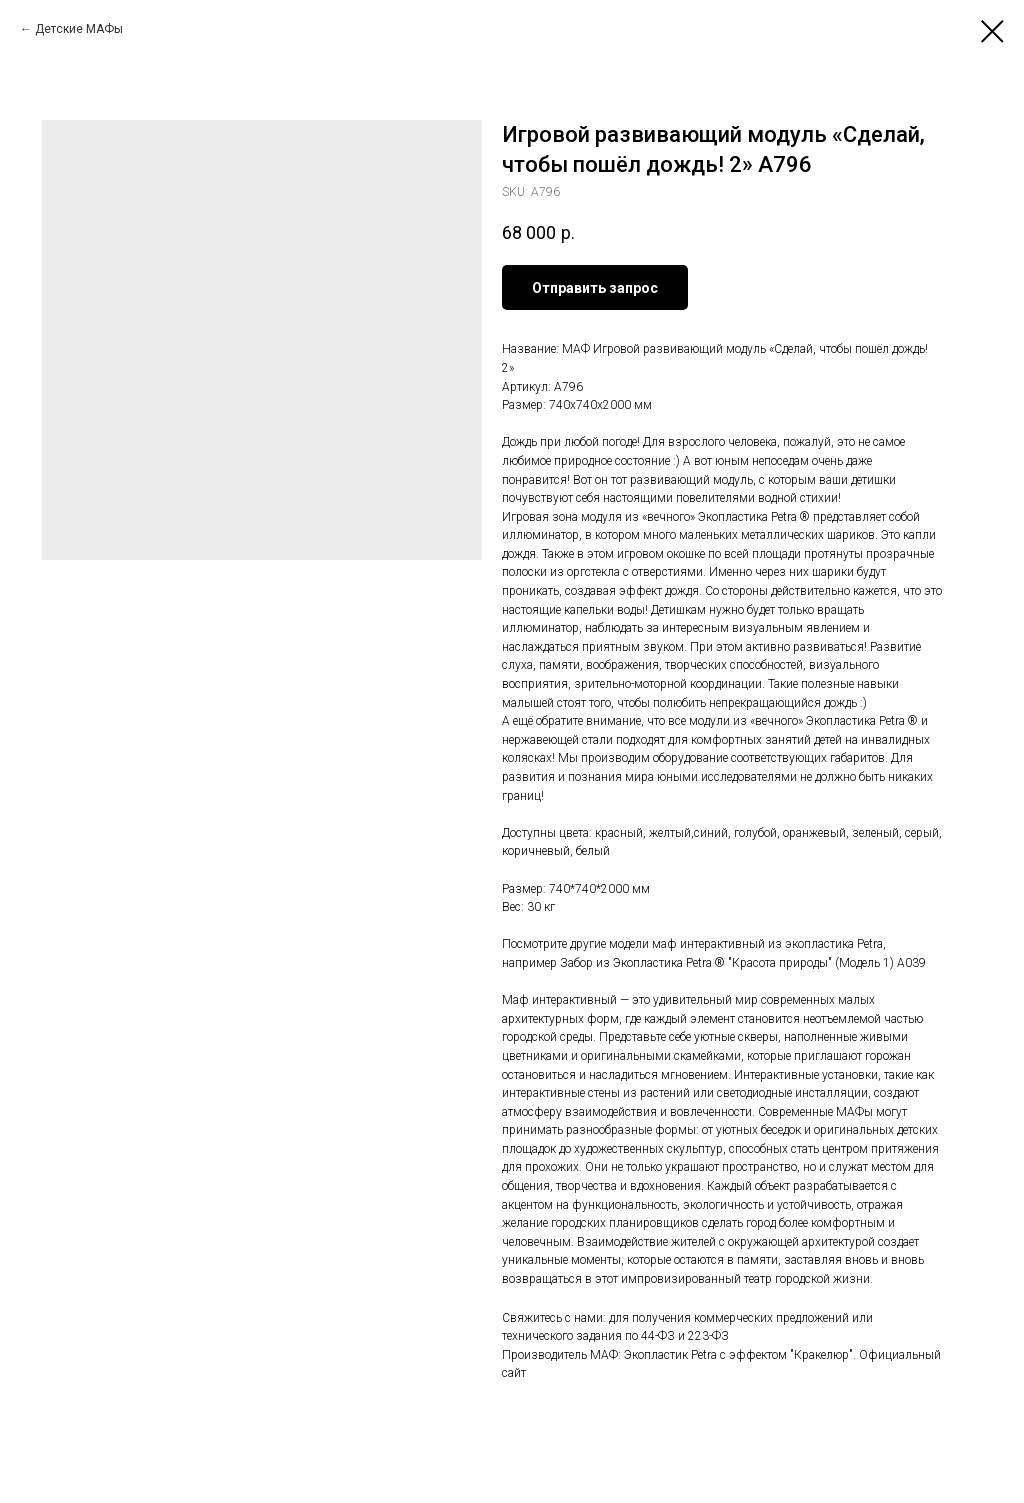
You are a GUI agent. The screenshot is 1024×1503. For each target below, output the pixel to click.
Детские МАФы (79, 29)
